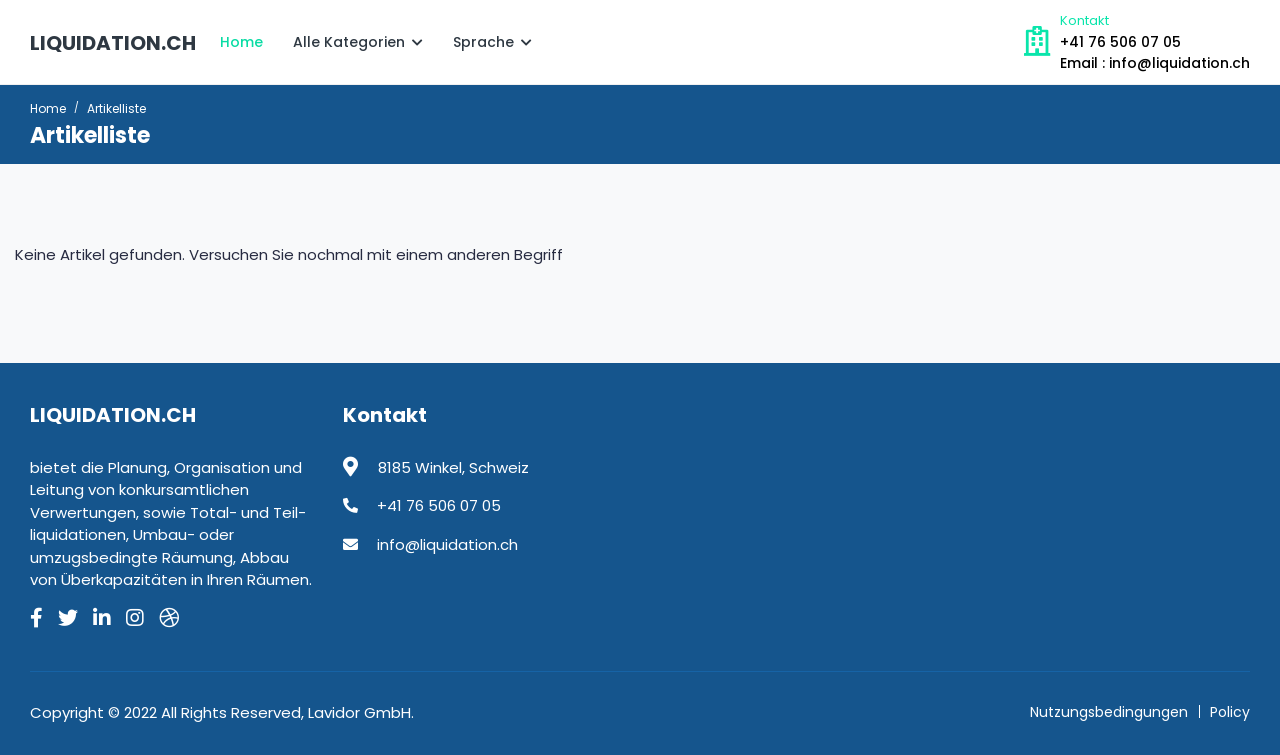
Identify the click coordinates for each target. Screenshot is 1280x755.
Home (241, 42)
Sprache (492, 42)
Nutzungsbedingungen (1109, 712)
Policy (1230, 712)
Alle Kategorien (358, 42)
